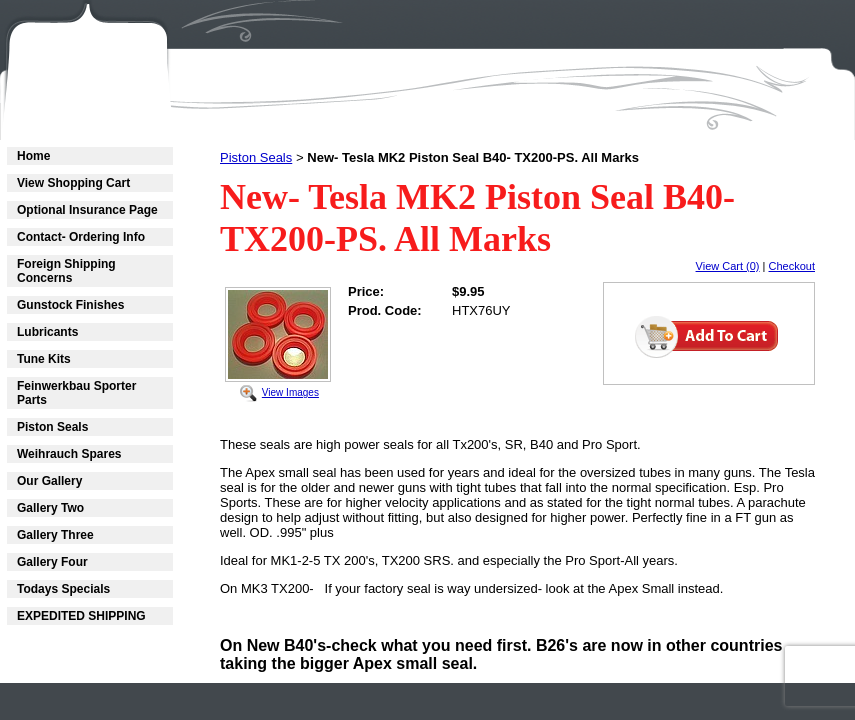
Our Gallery (49, 481)
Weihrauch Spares (69, 454)
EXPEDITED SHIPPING (81, 616)
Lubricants (47, 332)
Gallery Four (52, 562)
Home (33, 156)
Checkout (792, 266)
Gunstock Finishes (70, 305)
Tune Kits (44, 359)
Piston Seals (52, 427)
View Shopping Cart (73, 183)
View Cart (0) (728, 266)
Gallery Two (50, 508)
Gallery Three (55, 535)
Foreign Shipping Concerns (66, 271)
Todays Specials (63, 589)
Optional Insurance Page (87, 210)
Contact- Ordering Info (81, 237)
